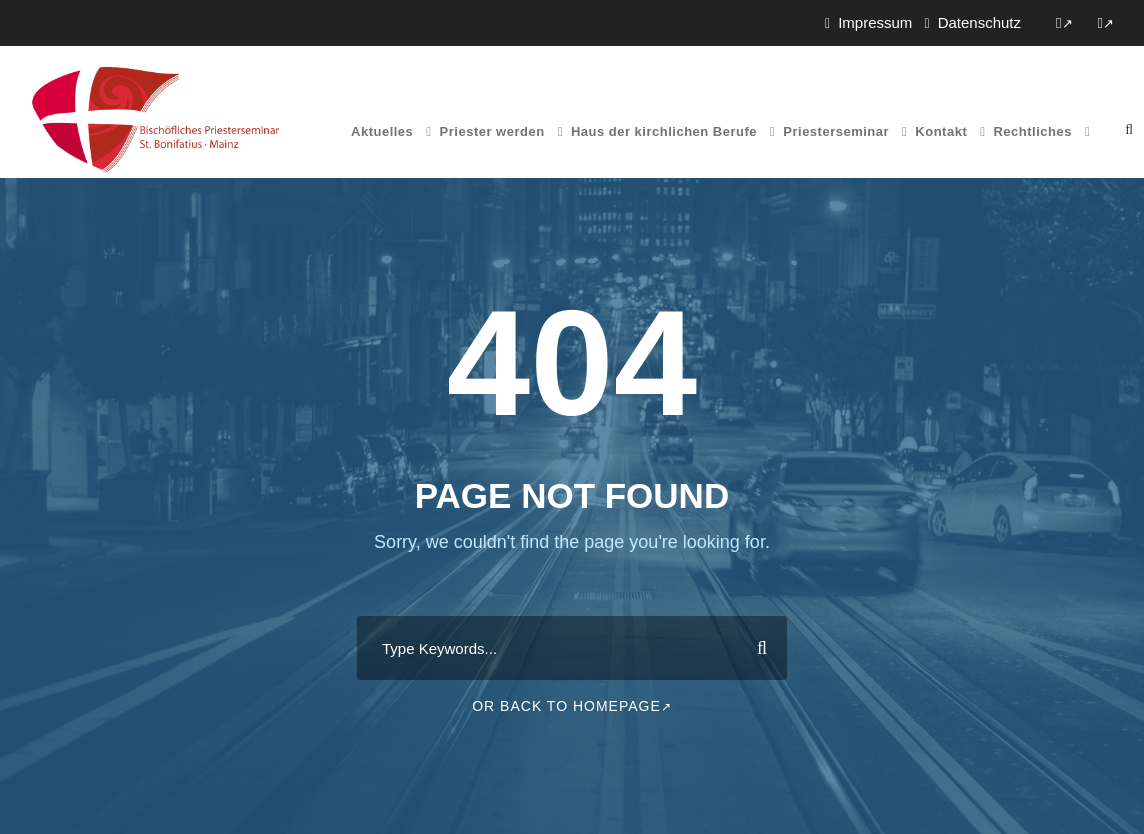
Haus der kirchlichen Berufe (664, 131)
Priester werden (492, 131)
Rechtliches (1032, 131)
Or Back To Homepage (572, 706)
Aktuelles (382, 131)
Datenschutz (979, 22)
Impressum (875, 22)
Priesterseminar (836, 131)
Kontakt (941, 131)
